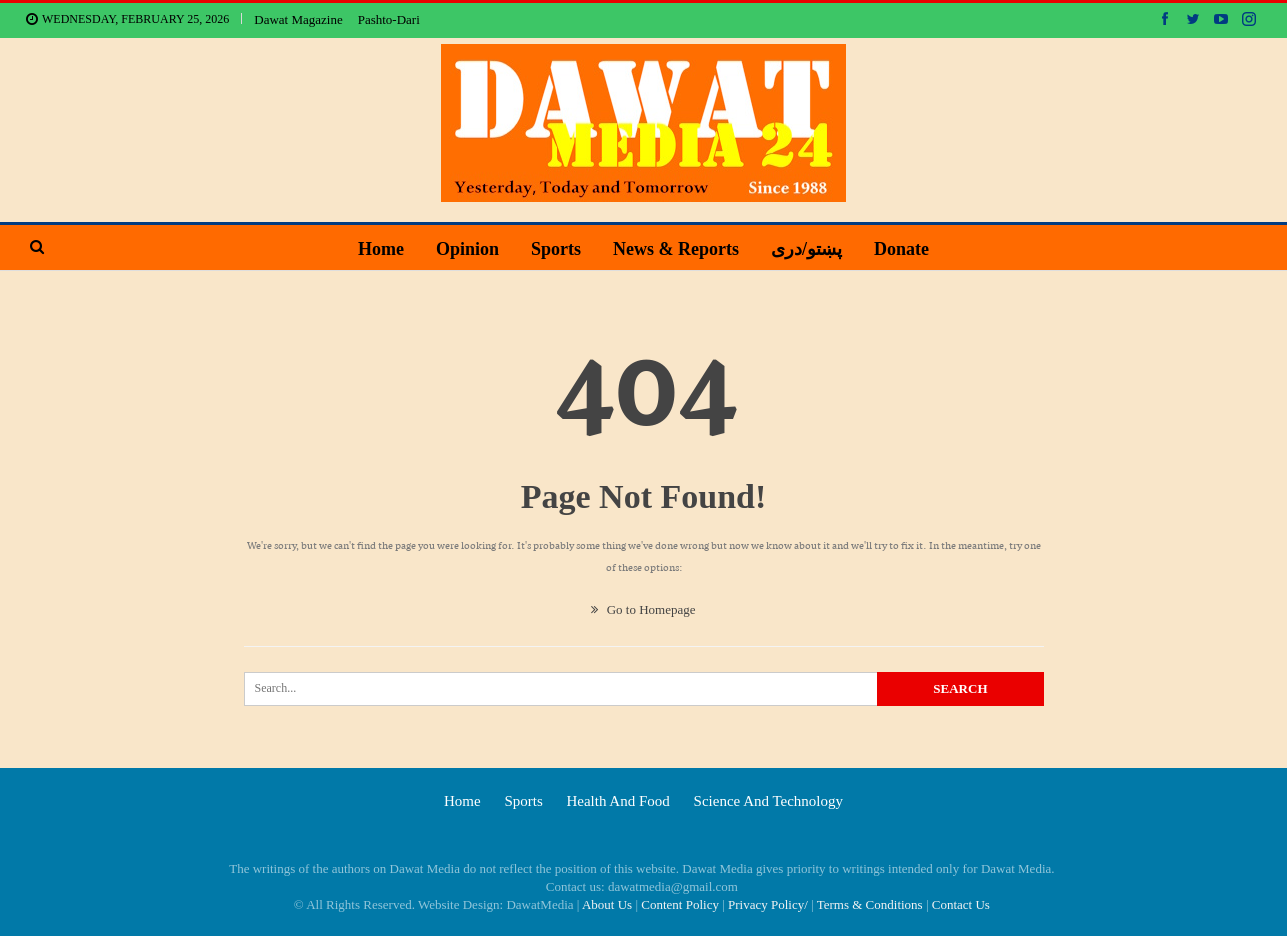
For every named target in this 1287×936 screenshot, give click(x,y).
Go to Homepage (643, 609)
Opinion (462, 249)
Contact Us (961, 904)
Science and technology (768, 801)
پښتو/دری (811, 249)
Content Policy (680, 904)
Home (373, 249)
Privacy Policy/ (768, 904)
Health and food (617, 801)
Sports (554, 249)
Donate (909, 249)
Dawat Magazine (298, 19)
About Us (607, 904)
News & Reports (678, 249)
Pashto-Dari (389, 19)
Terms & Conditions (870, 904)
